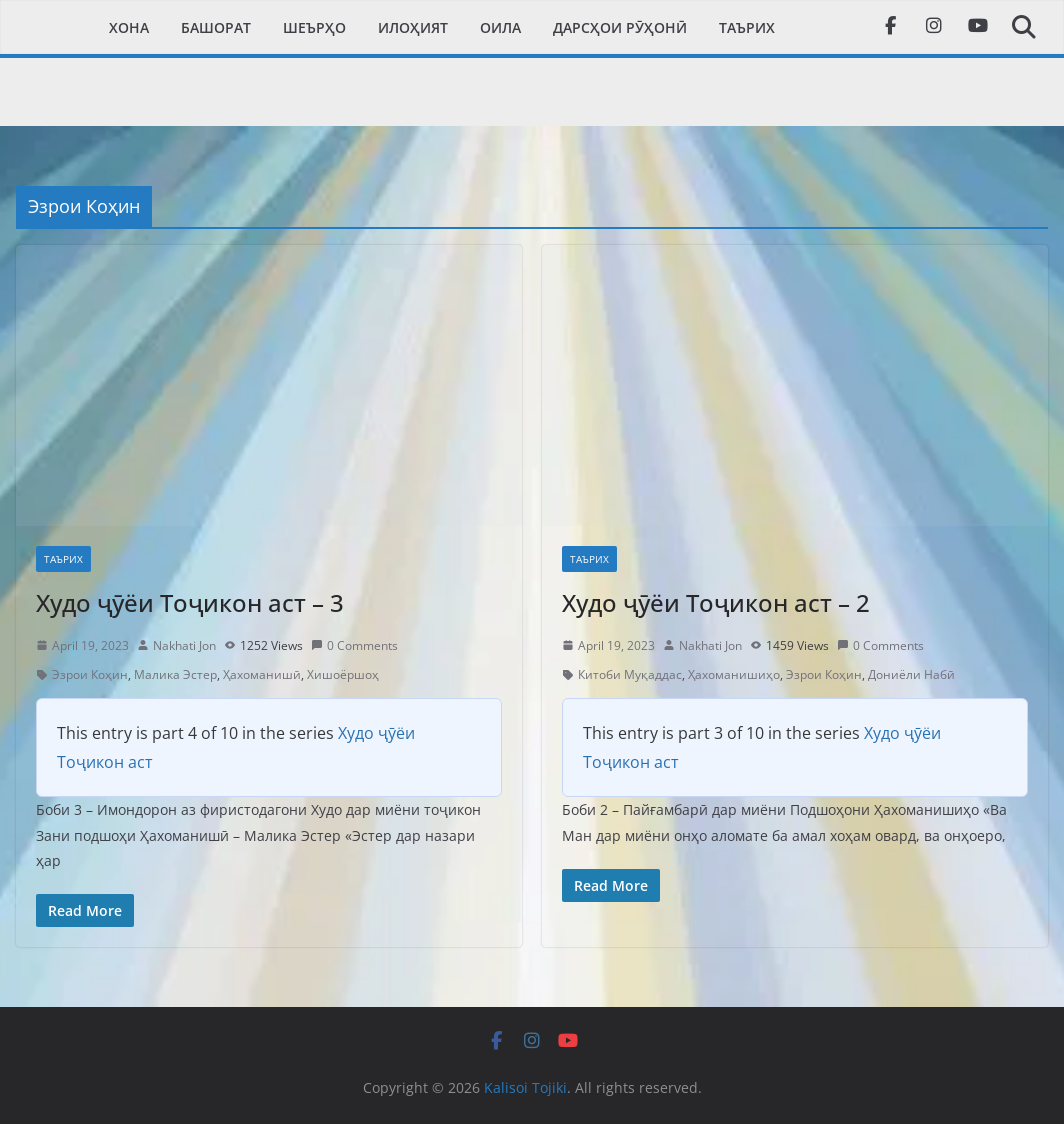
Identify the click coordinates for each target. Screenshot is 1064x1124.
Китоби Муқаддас (630, 674)
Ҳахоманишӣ (262, 674)
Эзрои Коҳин (90, 674)
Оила (500, 27)
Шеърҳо (314, 27)
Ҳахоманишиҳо (734, 674)
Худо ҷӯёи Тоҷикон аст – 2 (716, 602)
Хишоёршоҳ (343, 674)
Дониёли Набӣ (911, 674)
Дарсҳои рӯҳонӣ (620, 27)
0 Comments (354, 645)
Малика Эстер (175, 674)
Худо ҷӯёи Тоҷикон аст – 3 (190, 602)
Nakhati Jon (184, 645)
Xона (129, 27)
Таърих (747, 27)
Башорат (216, 27)
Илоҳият (413, 27)
